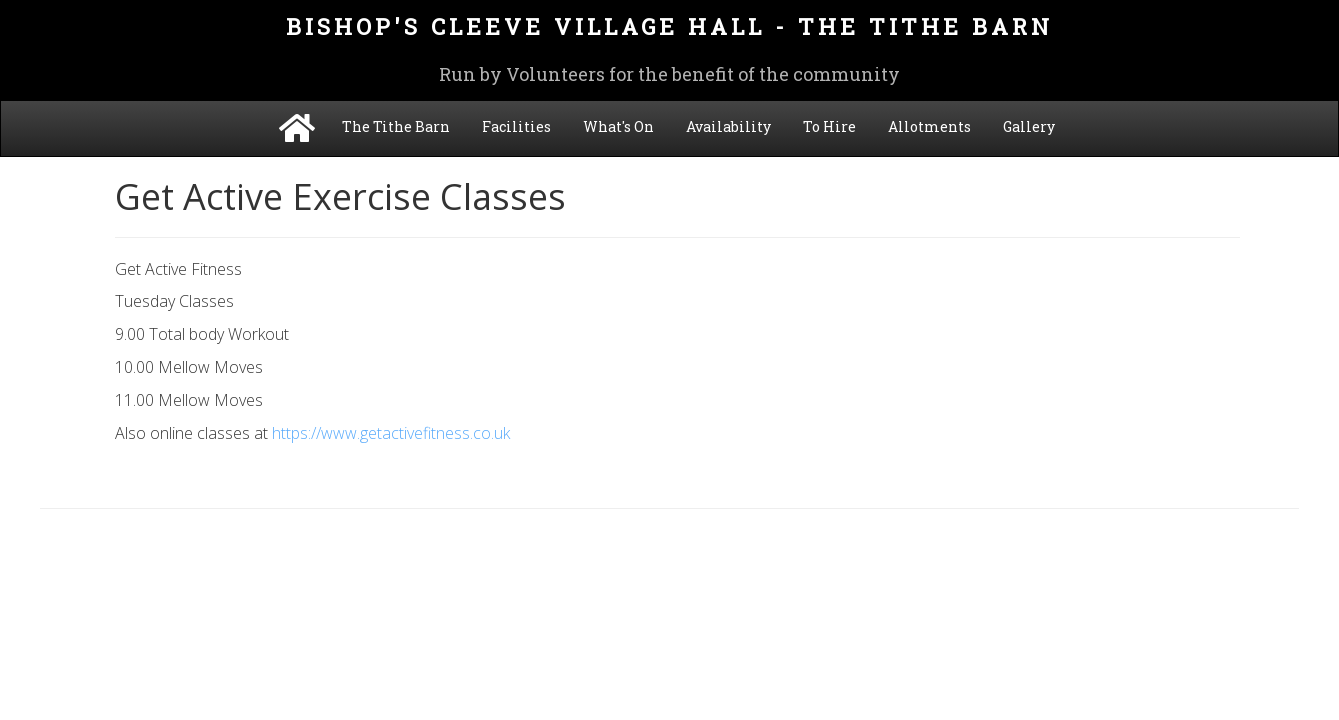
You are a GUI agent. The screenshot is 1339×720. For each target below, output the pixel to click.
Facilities (516, 126)
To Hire (829, 126)
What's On (618, 126)
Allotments (929, 126)
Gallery (1029, 126)
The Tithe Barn (396, 126)
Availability (728, 126)
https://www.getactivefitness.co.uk (391, 433)
